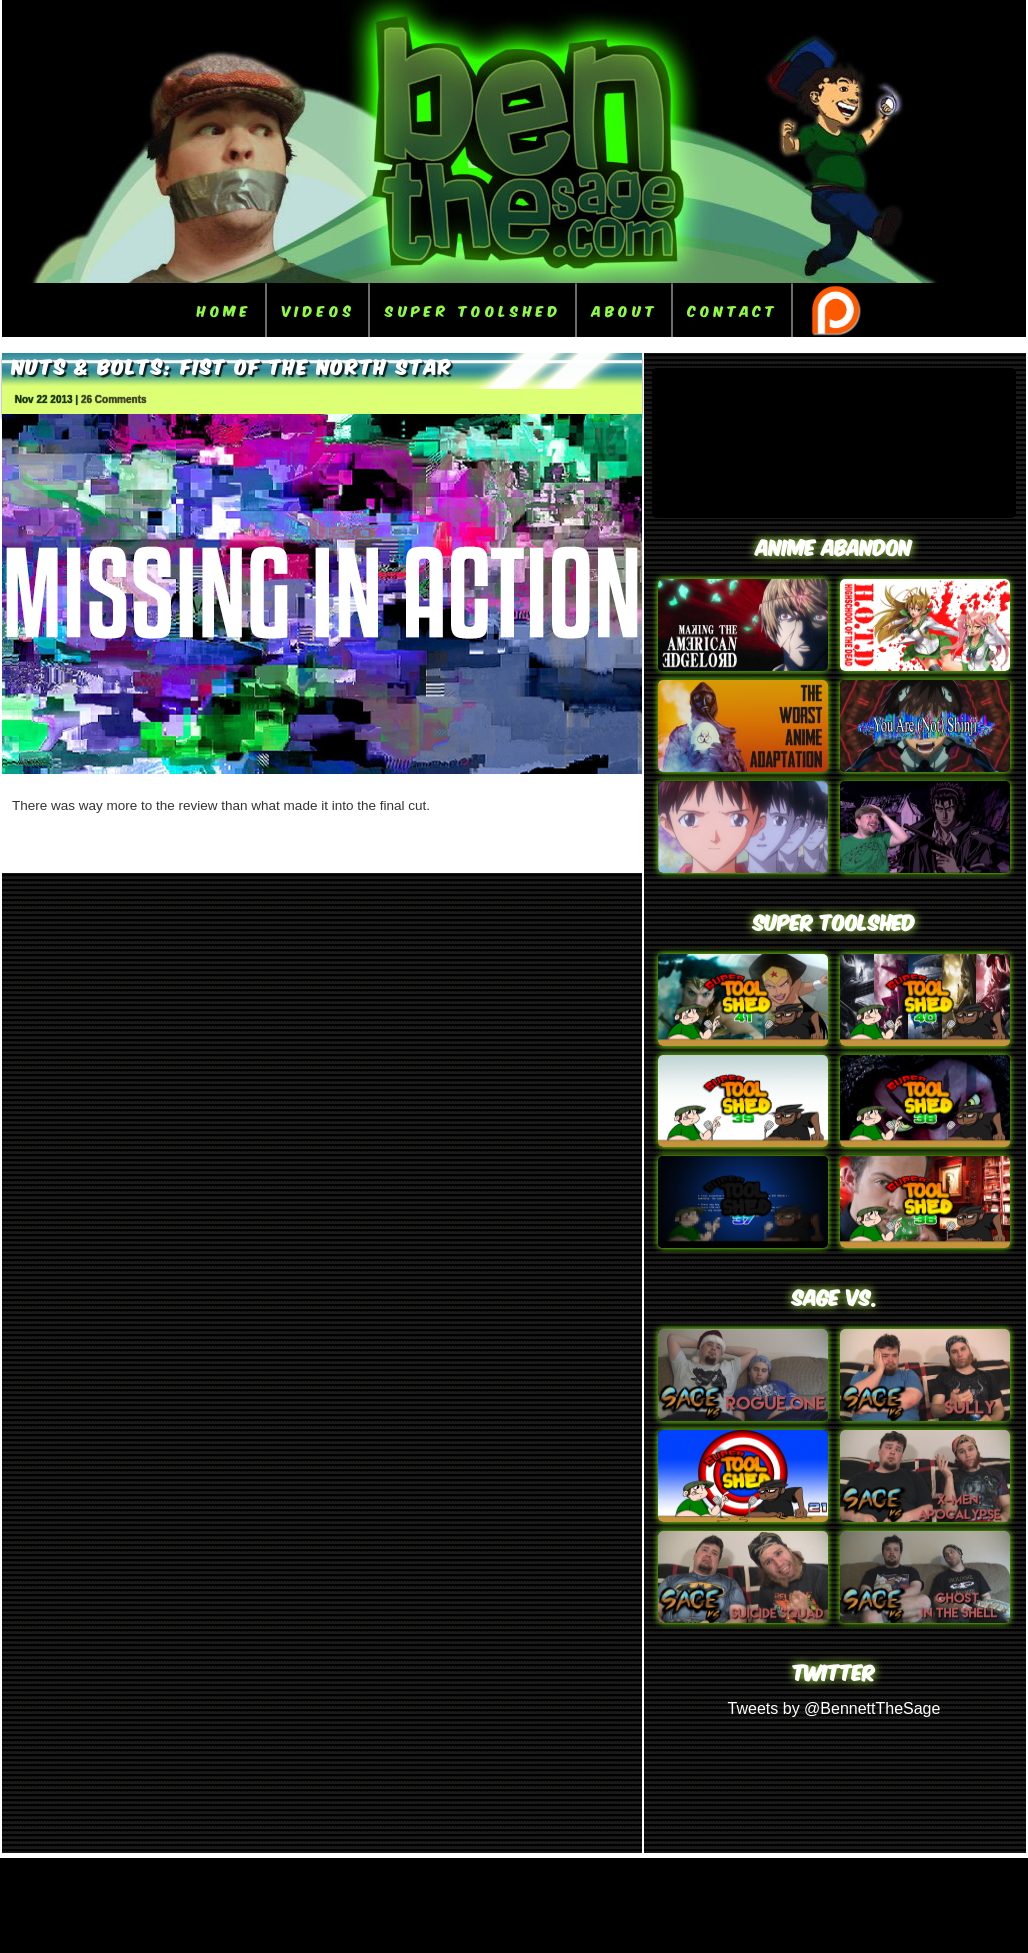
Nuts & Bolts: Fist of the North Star (232, 365)
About (625, 309)
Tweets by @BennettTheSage (834, 1708)
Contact (733, 309)
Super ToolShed (473, 309)
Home (224, 309)
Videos (318, 309)
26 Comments (114, 399)
